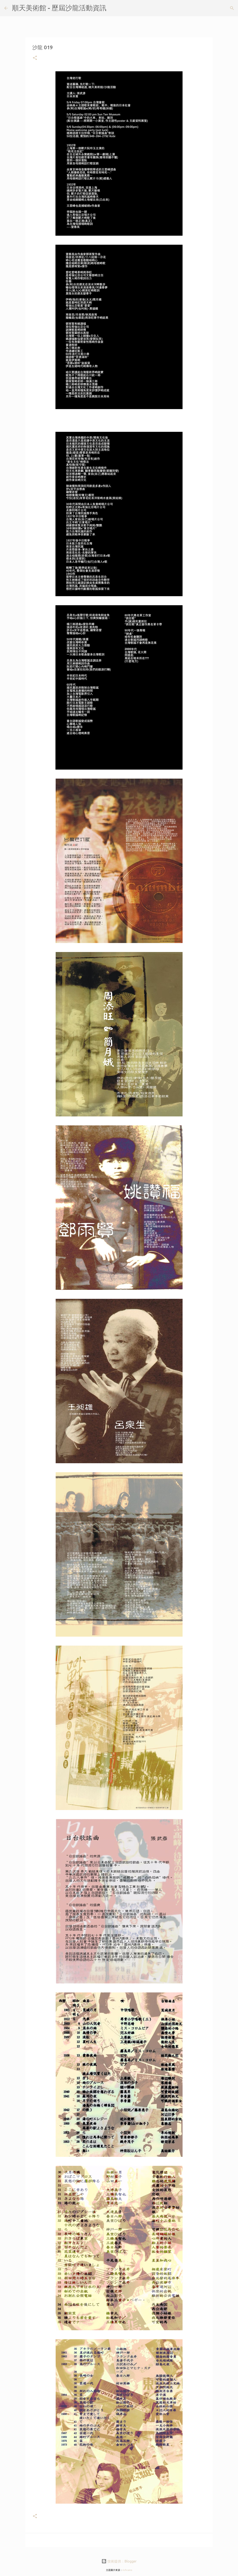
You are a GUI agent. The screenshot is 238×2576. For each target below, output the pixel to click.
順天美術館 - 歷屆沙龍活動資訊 (59, 8)
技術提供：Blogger (119, 2561)
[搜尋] (112, 8)
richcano (127, 2570)
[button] (34, 58)
